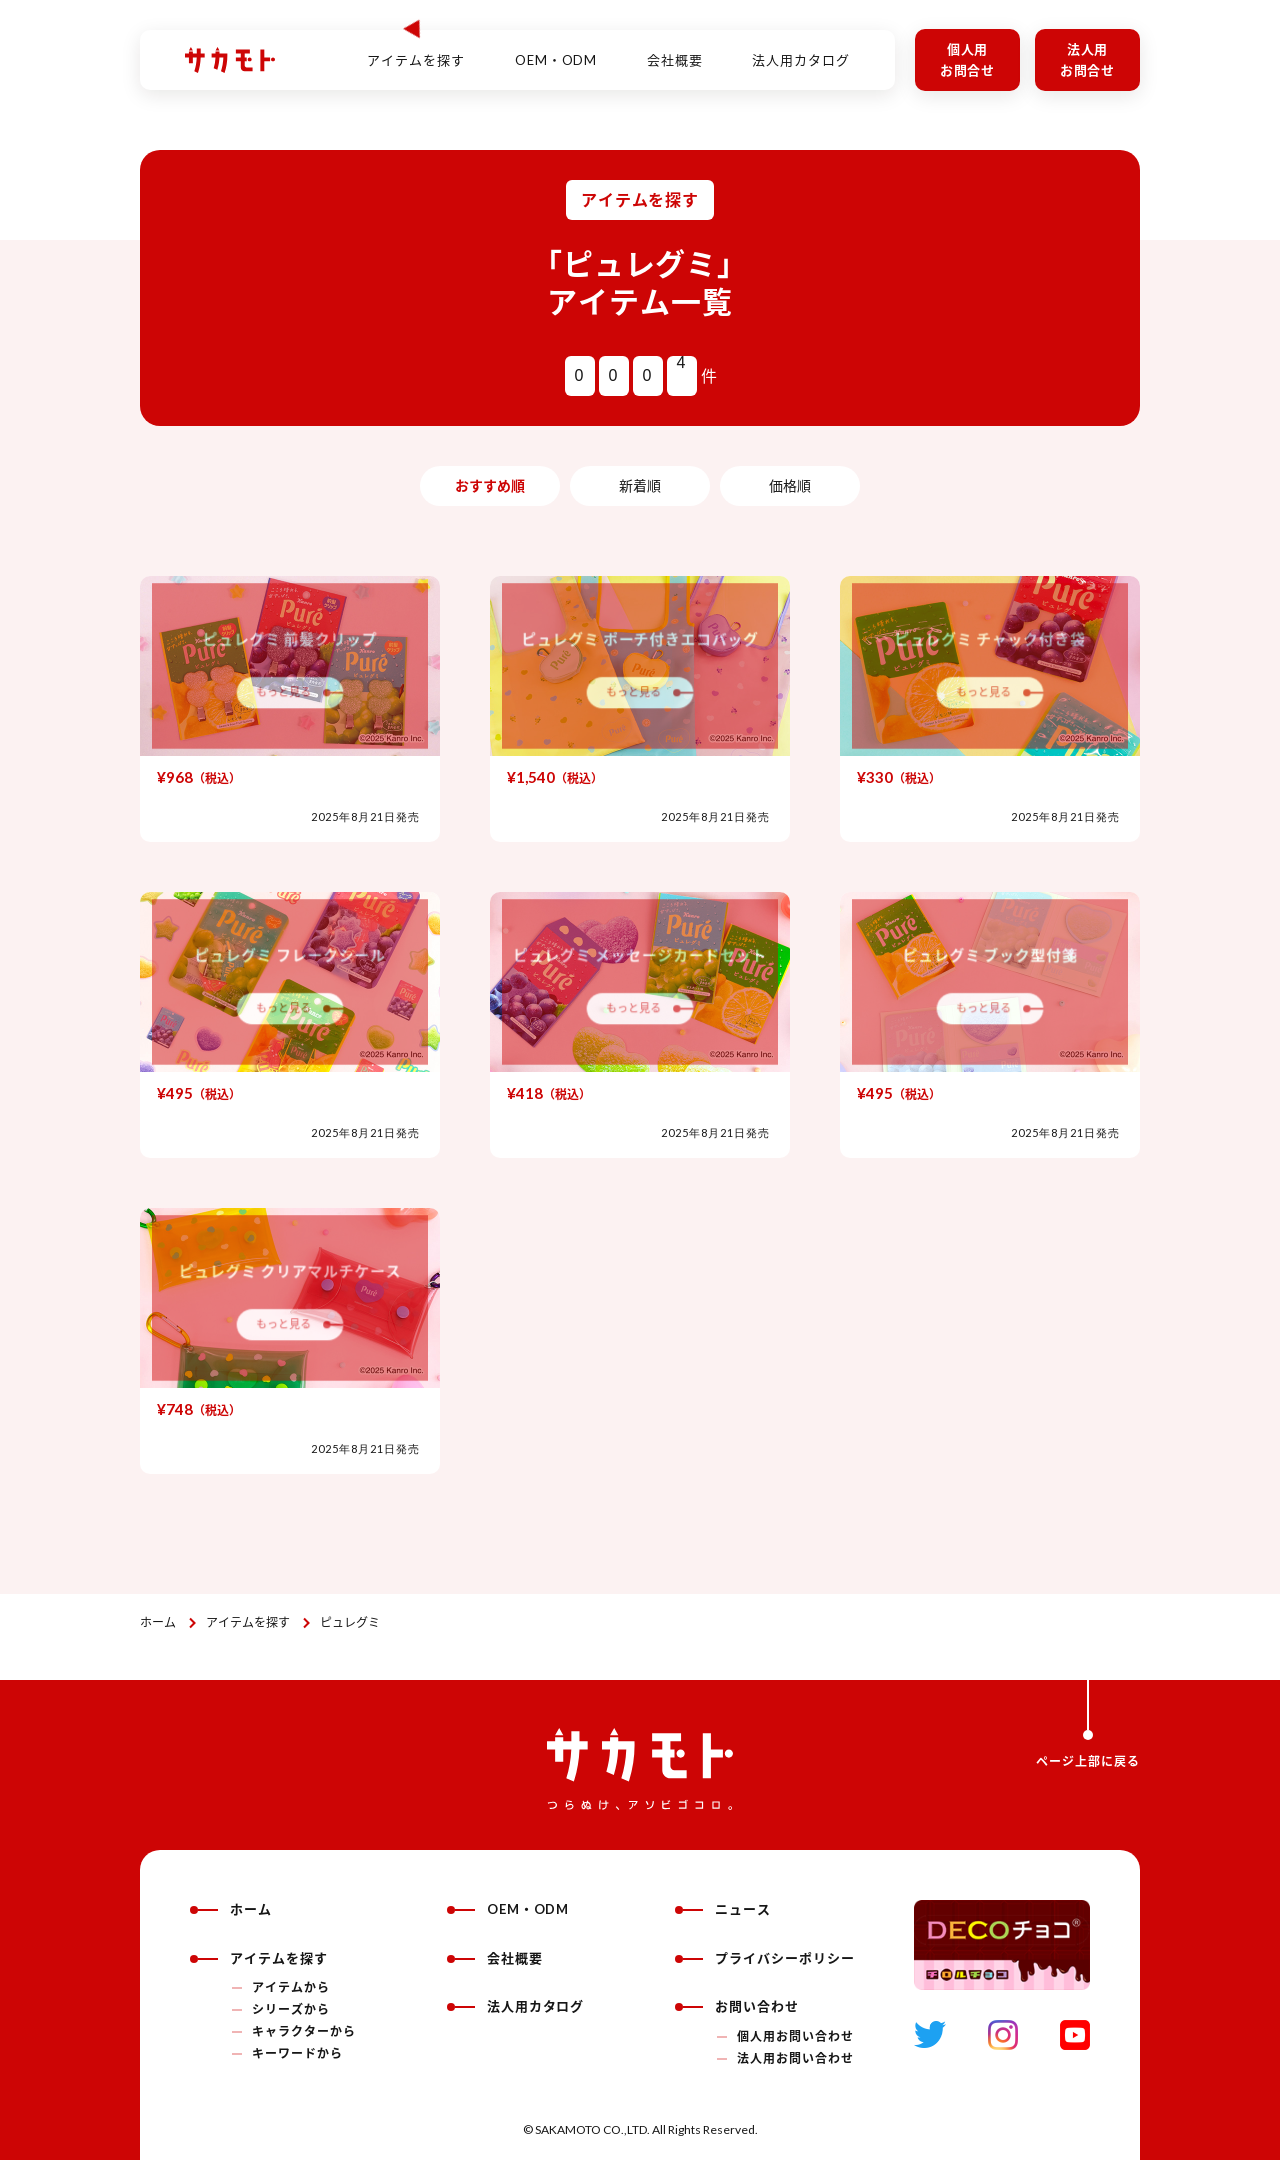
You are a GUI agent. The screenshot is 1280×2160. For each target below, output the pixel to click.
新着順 (640, 485)
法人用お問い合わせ (795, 2058)
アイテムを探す (248, 1622)
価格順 (790, 485)
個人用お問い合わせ (795, 2036)
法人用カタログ (801, 49)
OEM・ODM (556, 49)
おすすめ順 (490, 485)
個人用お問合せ (968, 59)
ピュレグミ (350, 1622)
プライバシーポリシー (765, 1958)
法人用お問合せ (1088, 59)
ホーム (158, 1622)
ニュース (723, 1909)
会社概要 (675, 49)
